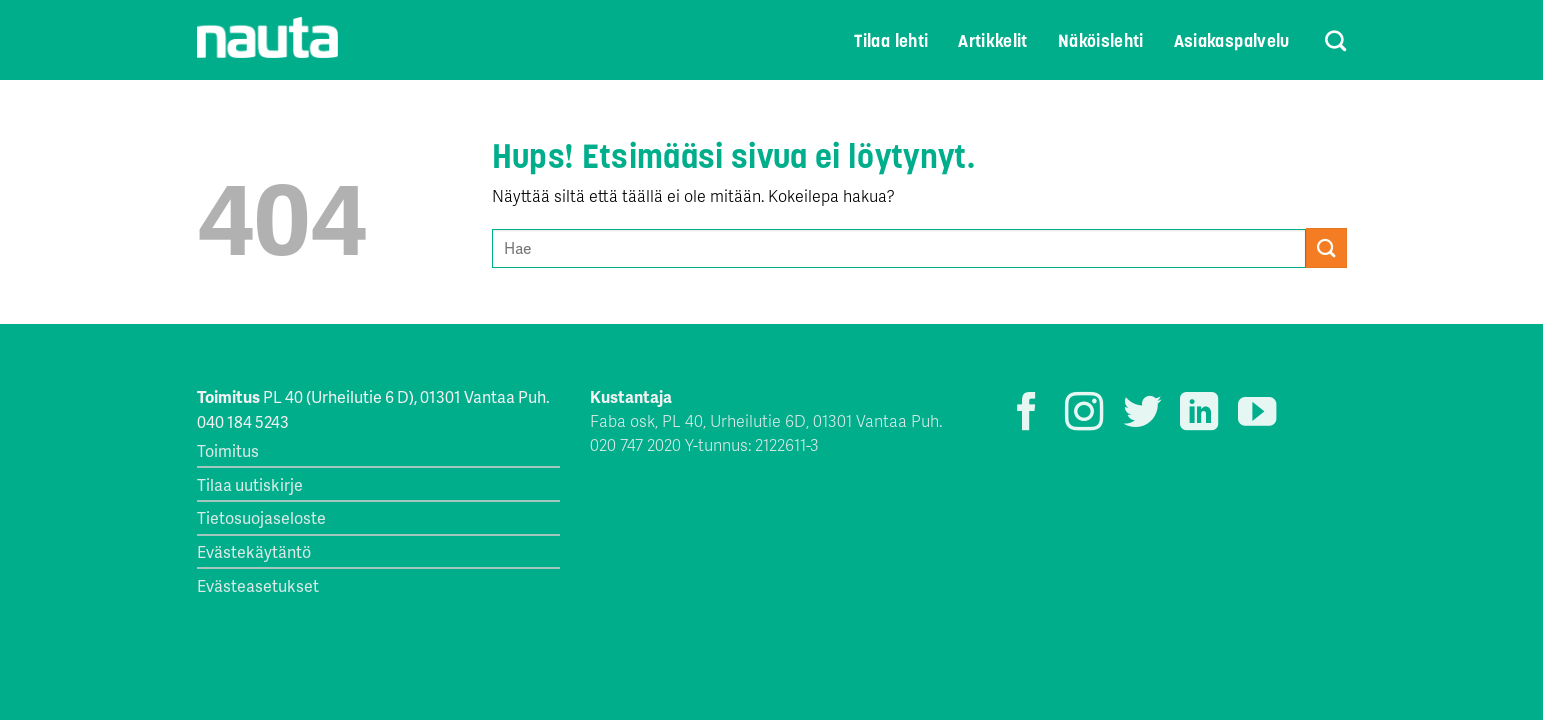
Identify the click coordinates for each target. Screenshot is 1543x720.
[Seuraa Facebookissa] (1027, 414)
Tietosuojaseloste (261, 517)
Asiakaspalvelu (1232, 41)
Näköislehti (1101, 41)
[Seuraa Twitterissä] (1142, 414)
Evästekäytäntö (254, 551)
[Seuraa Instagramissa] (1084, 414)
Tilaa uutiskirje (250, 484)
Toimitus (228, 450)
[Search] (1323, 40)
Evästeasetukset (258, 585)
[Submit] (1326, 247)
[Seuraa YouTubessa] (1257, 414)
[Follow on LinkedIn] (1199, 414)
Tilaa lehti (891, 41)
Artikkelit (993, 41)
